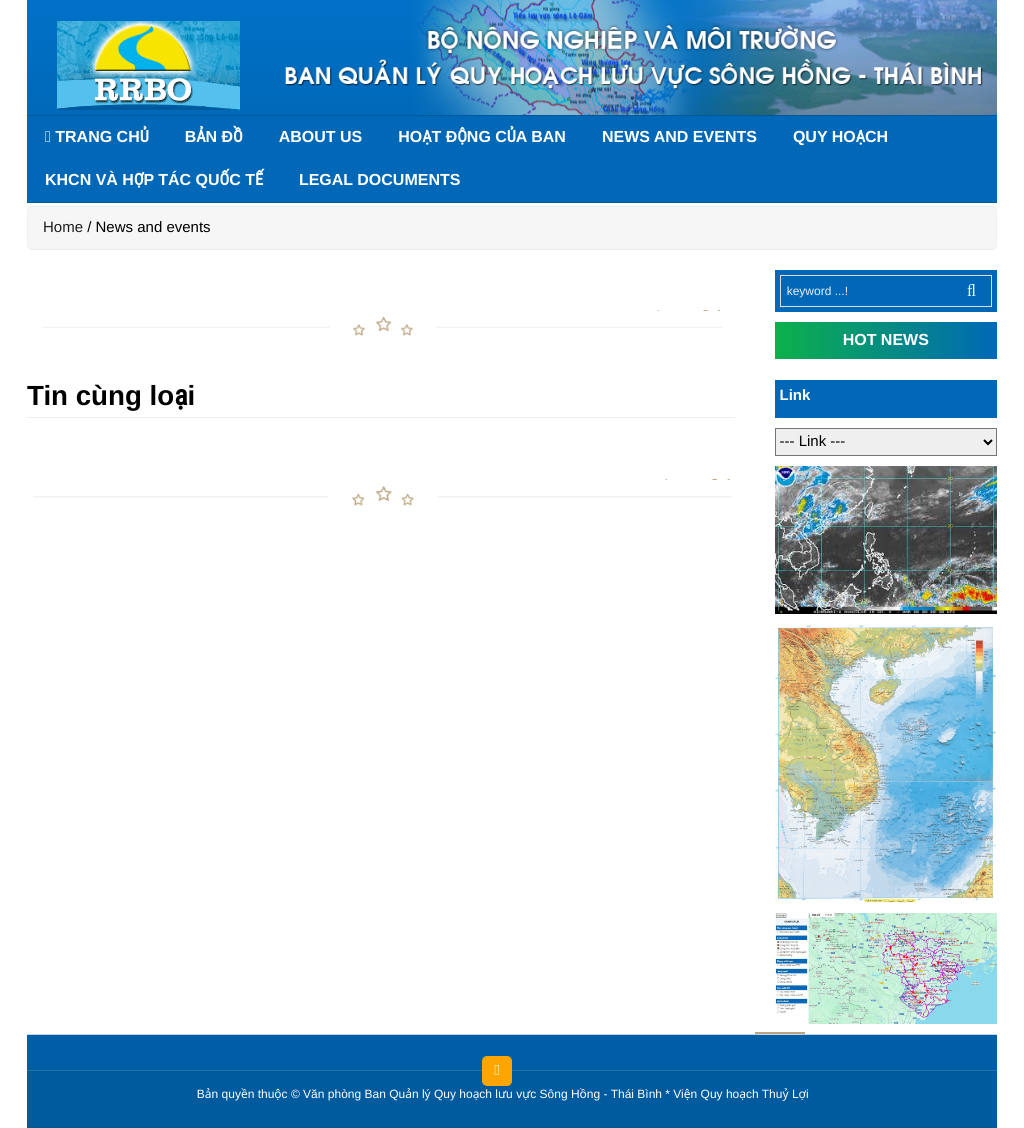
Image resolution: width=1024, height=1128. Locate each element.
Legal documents (379, 180)
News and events (679, 137)
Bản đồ (214, 137)
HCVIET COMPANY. (822, 1098)
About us (321, 137)
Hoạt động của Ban (482, 137)
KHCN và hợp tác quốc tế (154, 180)
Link (795, 395)
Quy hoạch (840, 137)
